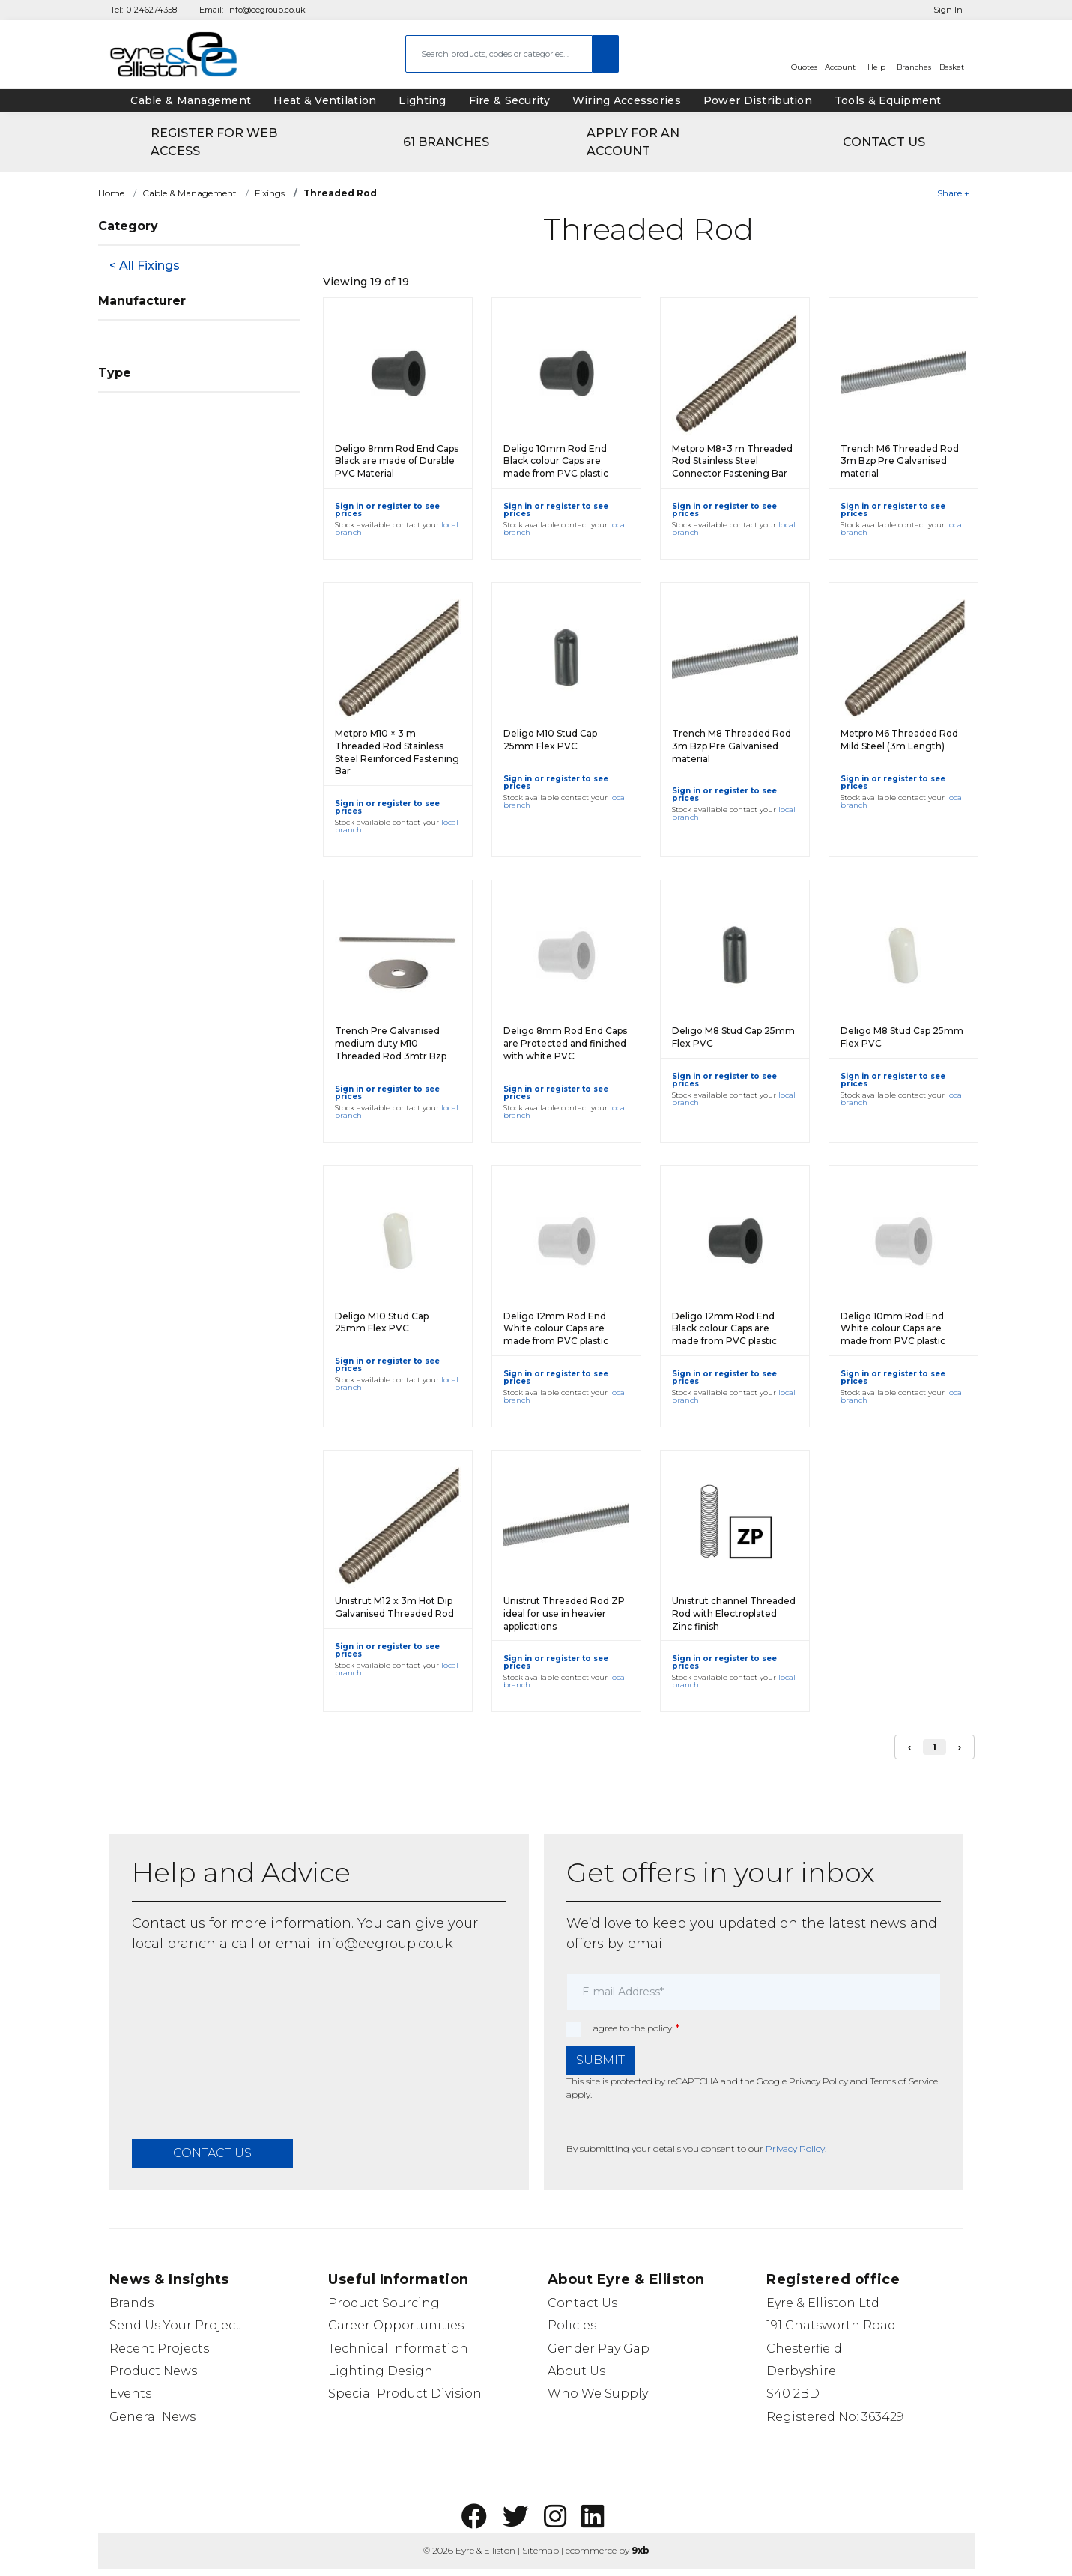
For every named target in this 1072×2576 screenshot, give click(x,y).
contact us (212, 2153)
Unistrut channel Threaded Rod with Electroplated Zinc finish (734, 1613)
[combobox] (499, 54)
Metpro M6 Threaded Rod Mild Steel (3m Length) (899, 740)
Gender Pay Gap (598, 2348)
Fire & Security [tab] (509, 100)
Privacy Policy (818, 2081)
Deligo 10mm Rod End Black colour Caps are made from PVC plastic (555, 461)
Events (130, 2393)
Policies (572, 2325)
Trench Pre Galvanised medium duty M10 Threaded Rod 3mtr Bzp (390, 1043)
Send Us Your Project (174, 2325)
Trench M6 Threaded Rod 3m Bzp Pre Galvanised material (900, 461)
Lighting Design (380, 2371)
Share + (953, 193)
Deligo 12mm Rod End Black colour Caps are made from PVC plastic (724, 1328)
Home (111, 193)
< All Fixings (144, 265)
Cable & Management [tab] (190, 100)
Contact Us (582, 2303)
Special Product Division (405, 2393)
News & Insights (169, 2279)
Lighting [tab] (422, 100)
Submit (600, 2060)
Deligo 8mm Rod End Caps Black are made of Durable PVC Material (396, 461)
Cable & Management (189, 193)
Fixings (270, 193)
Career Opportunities (396, 2325)
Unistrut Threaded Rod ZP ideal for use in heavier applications (564, 1613)
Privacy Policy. (796, 2148)
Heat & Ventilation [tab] (324, 100)
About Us (576, 2371)
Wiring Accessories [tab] (626, 100)
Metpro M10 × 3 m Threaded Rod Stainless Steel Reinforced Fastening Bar (397, 752)
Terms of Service (904, 2081)
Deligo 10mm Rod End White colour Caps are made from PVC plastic (893, 1328)
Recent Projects (159, 2348)
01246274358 (152, 9)
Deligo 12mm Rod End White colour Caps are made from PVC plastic (555, 1328)
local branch (174, 1943)
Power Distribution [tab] (757, 100)
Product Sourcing (384, 2303)
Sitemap (540, 2550)
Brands (131, 2303)
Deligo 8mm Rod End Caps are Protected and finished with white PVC (565, 1043)
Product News (153, 2371)
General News (152, 2417)
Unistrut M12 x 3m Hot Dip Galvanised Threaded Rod (394, 1607)
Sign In (948, 9)
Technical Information (398, 2348)
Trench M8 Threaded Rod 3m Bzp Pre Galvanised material (731, 746)
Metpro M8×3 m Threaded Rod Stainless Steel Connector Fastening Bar (732, 461)
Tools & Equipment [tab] (888, 100)
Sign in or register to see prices (387, 509)
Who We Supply (598, 2393)
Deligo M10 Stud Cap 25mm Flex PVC (550, 740)
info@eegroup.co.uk (266, 9)
